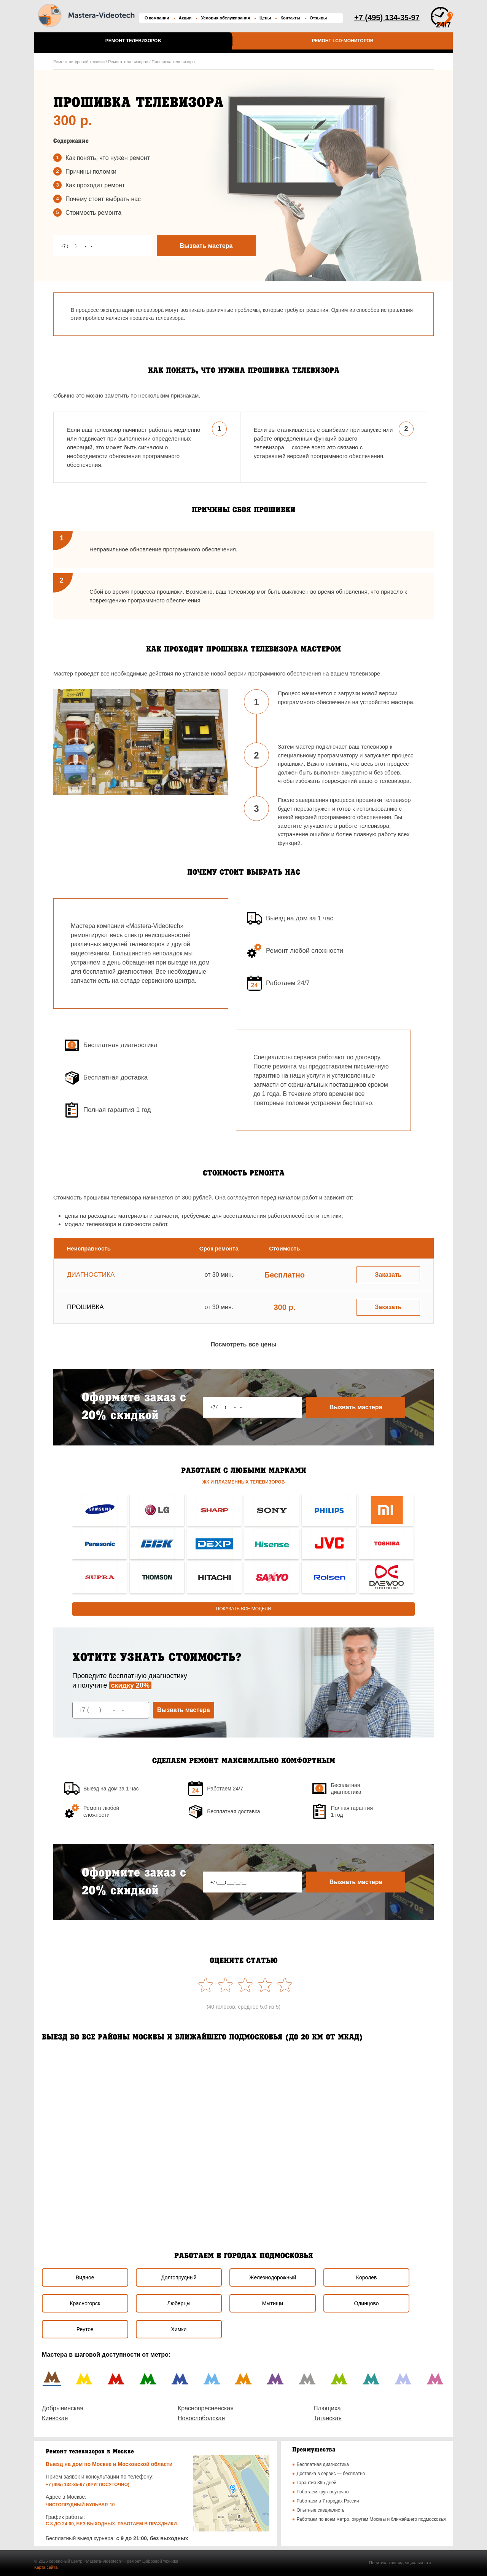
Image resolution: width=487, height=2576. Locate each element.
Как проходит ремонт (95, 185)
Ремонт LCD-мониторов (342, 40)
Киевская (55, 2418)
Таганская (328, 2418)
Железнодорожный (272, 2277)
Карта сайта (45, 2567)
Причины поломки (90, 171)
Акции (185, 18)
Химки (179, 2329)
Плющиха (327, 2408)
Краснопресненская (206, 2408)
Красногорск (85, 2303)
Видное (85, 2277)
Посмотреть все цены (243, 1344)
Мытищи (272, 2303)
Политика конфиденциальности (400, 2562)
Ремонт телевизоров (133, 40)
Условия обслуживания (225, 18)
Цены (265, 18)
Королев (366, 2277)
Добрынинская (62, 2408)
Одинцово (366, 2303)
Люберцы (178, 2303)
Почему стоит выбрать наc (103, 199)
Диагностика (91, 1274)
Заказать (388, 1274)
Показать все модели (243, 1609)
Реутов (85, 2329)
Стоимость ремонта (93, 212)
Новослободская (201, 2418)
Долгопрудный (178, 2277)
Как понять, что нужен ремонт (107, 158)
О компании (157, 18)
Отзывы (318, 18)
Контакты (290, 18)
